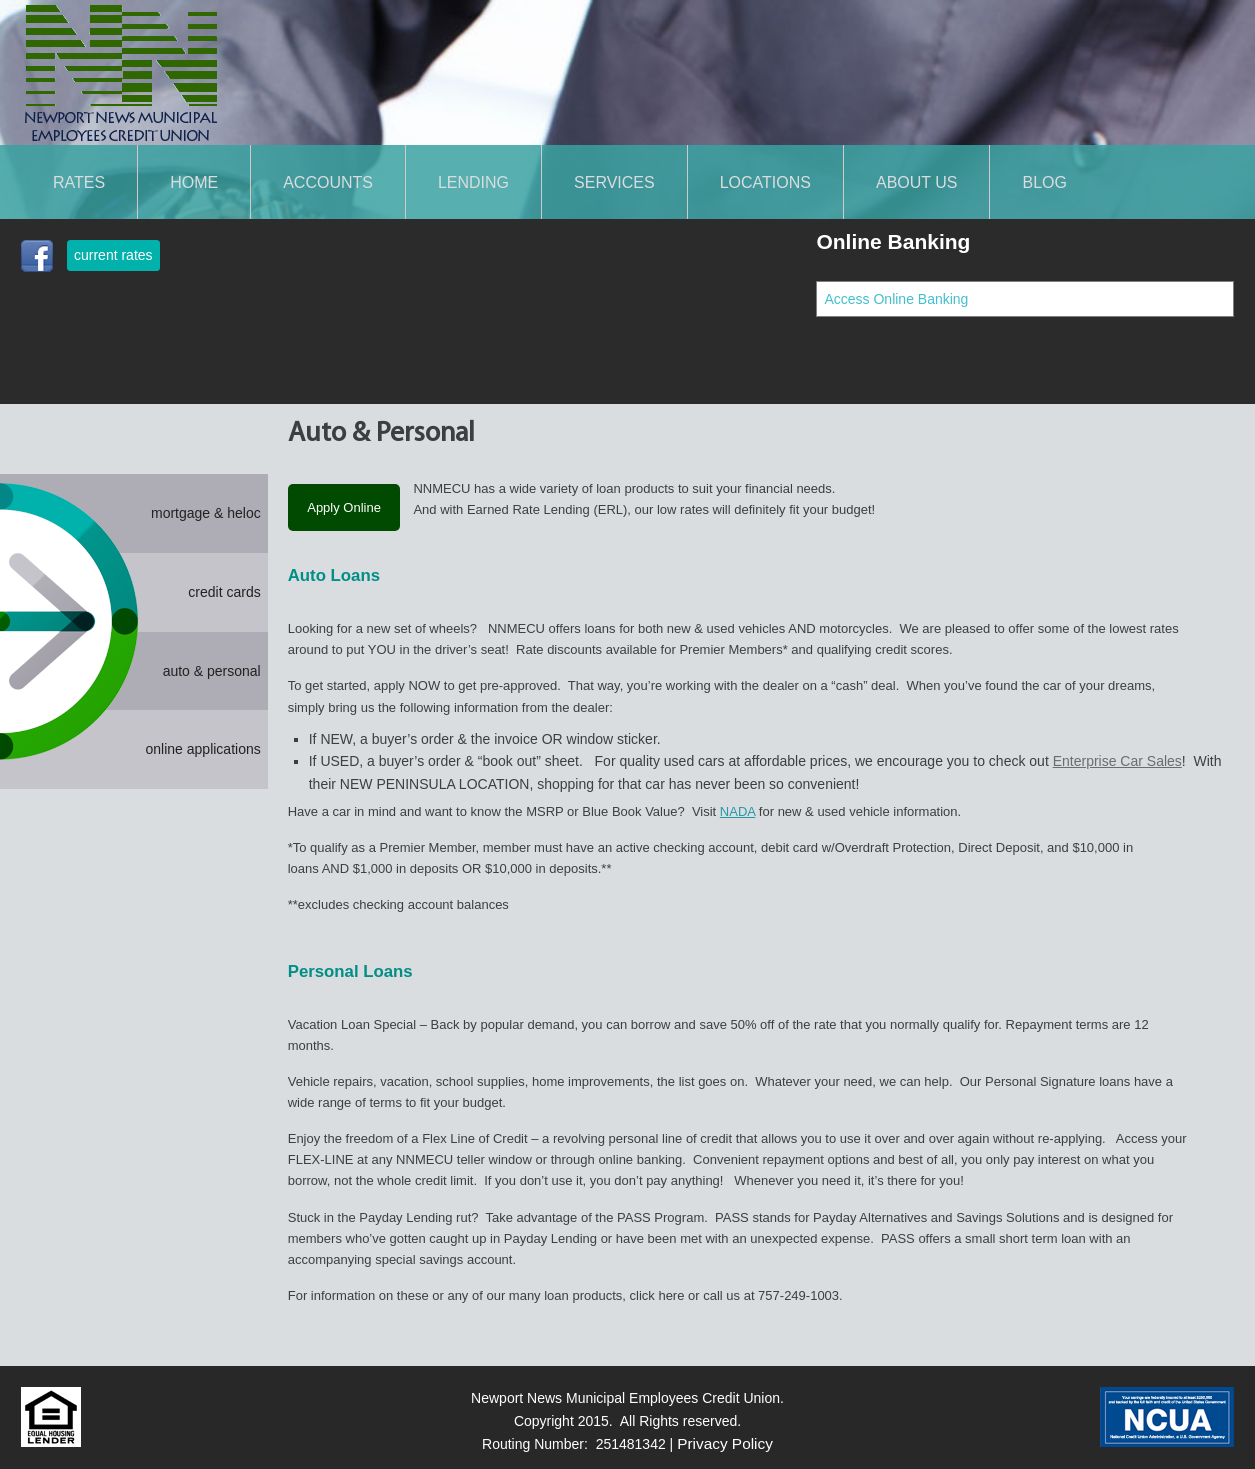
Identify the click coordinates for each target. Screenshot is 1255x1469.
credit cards (224, 592)
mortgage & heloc (206, 513)
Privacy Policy (725, 1443)
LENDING (473, 182)
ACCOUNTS (328, 182)
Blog (1044, 182)
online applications (203, 749)
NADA (737, 811)
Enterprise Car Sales (1117, 761)
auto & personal (212, 671)
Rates (79, 182)
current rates (113, 255)
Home (194, 182)
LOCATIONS (765, 182)
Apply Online (344, 507)
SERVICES (614, 182)
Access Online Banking (896, 299)
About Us (917, 182)
